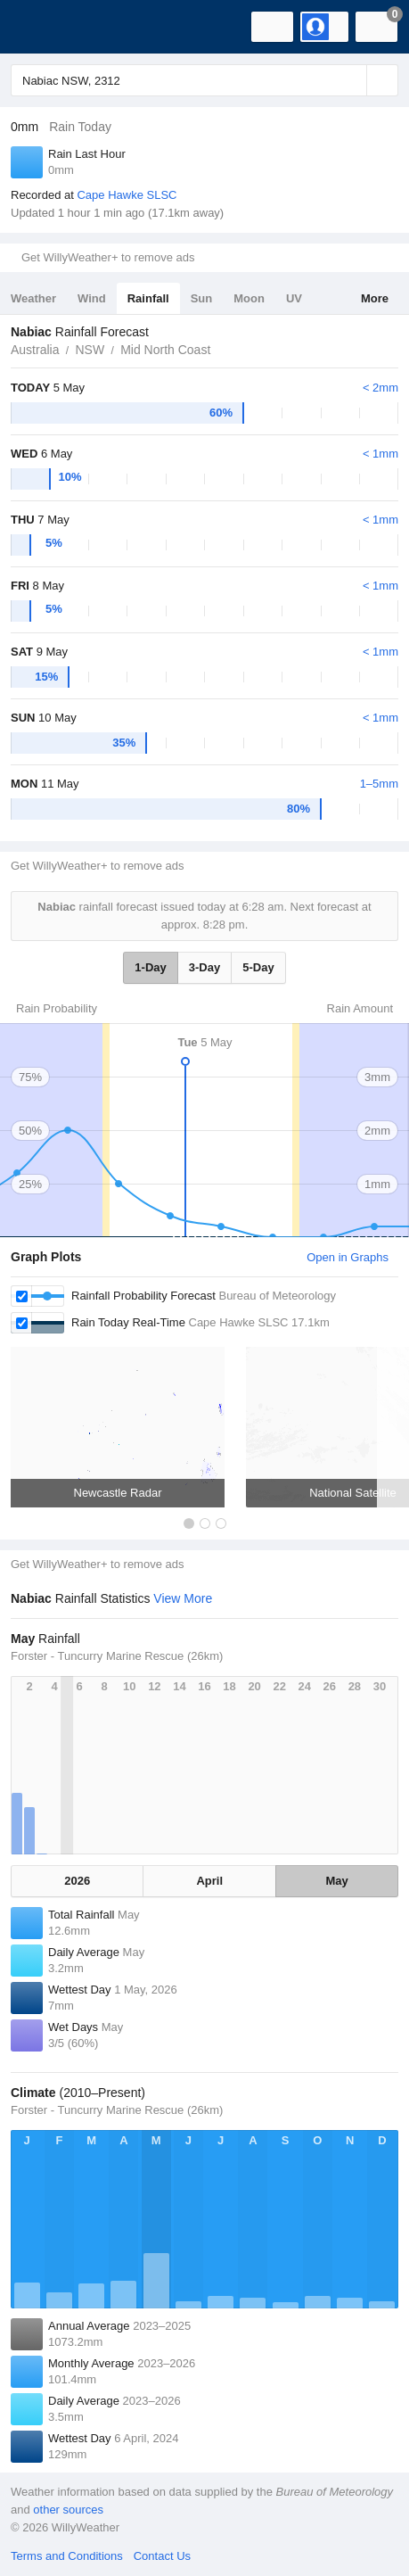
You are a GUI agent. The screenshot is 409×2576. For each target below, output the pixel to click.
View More (182, 1598)
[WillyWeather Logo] (40, 26)
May (336, 1880)
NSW (89, 350)
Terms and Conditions (67, 2556)
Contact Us (162, 2556)
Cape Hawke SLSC (126, 195)
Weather (33, 298)
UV (294, 298)
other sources (68, 2509)
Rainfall (148, 298)
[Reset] (351, 80)
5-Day (258, 967)
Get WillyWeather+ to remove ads (107, 257)
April (209, 1880)
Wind (92, 298)
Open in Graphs (348, 1257)
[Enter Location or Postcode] (204, 80)
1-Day (150, 967)
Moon (249, 298)
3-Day (204, 967)
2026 (77, 1880)
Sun (202, 298)
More (375, 298)
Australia (35, 350)
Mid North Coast (165, 350)
